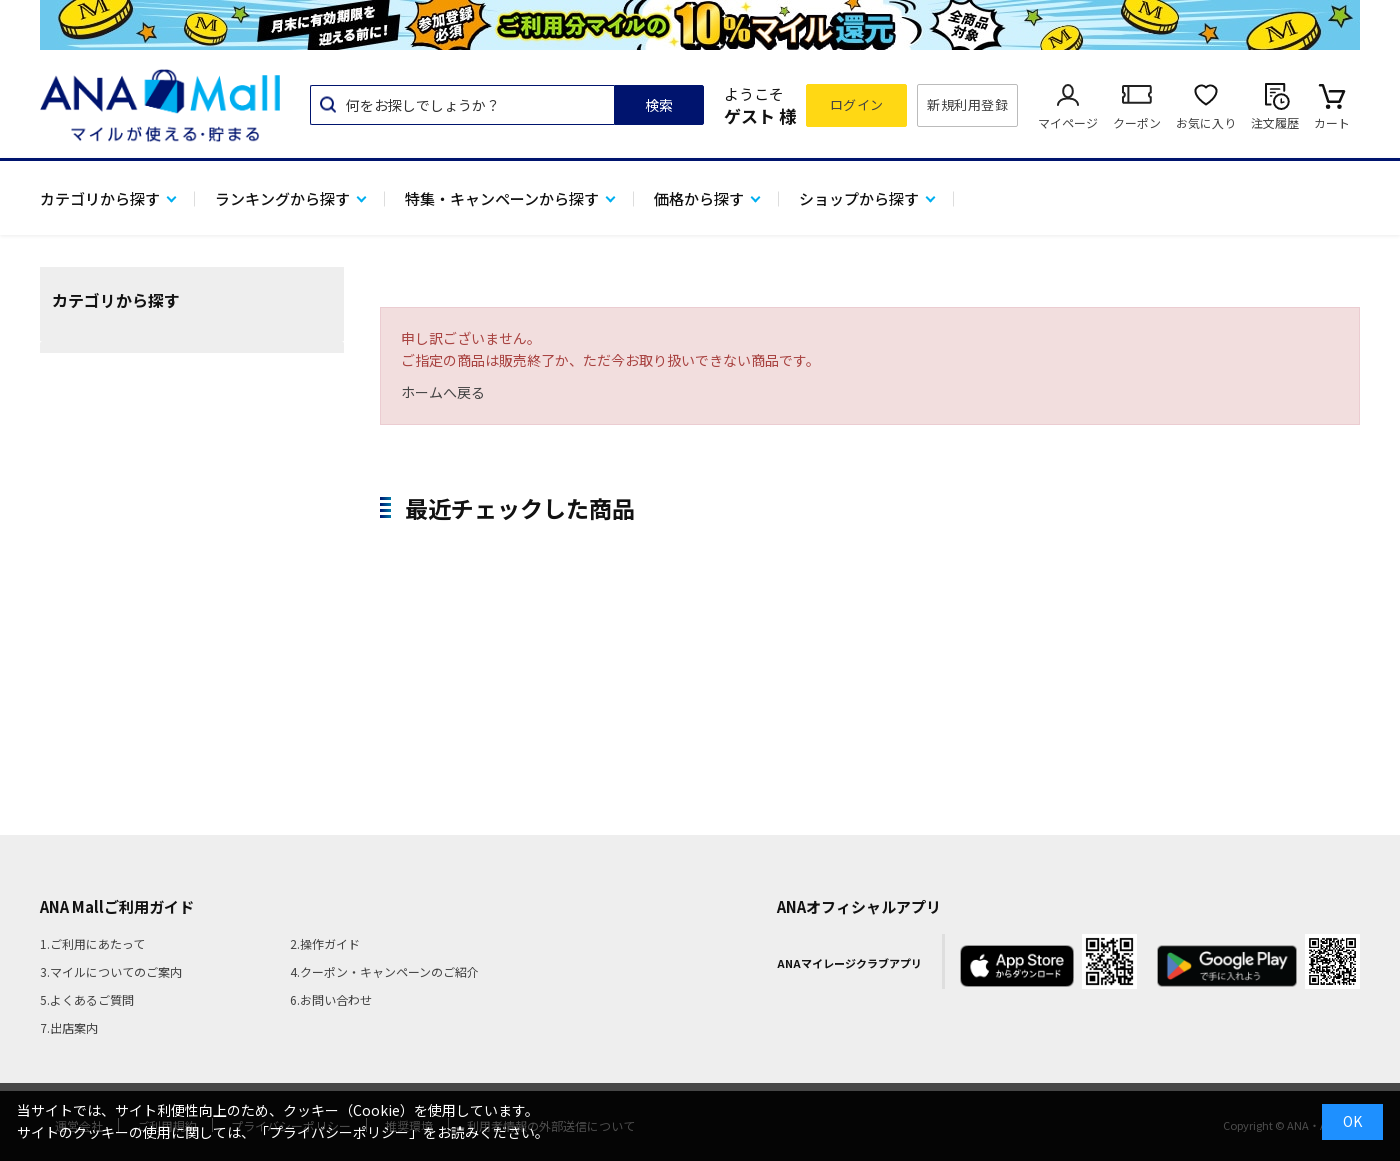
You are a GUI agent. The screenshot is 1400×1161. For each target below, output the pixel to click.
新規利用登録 (967, 104)
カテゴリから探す (100, 198)
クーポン (1137, 122)
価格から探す (699, 198)
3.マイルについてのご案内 (111, 971)
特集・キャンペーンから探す (502, 198)
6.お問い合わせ (331, 999)
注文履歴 (1275, 122)
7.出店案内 (69, 1027)
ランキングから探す (282, 198)
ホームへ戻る (443, 392)
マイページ (1068, 122)
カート (1332, 122)
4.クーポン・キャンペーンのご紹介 (384, 971)
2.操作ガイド (325, 943)
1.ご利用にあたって (92, 943)
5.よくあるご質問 (87, 999)
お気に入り (1206, 122)
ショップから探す (859, 198)
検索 (659, 105)
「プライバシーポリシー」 (339, 1132)
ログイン (857, 104)
